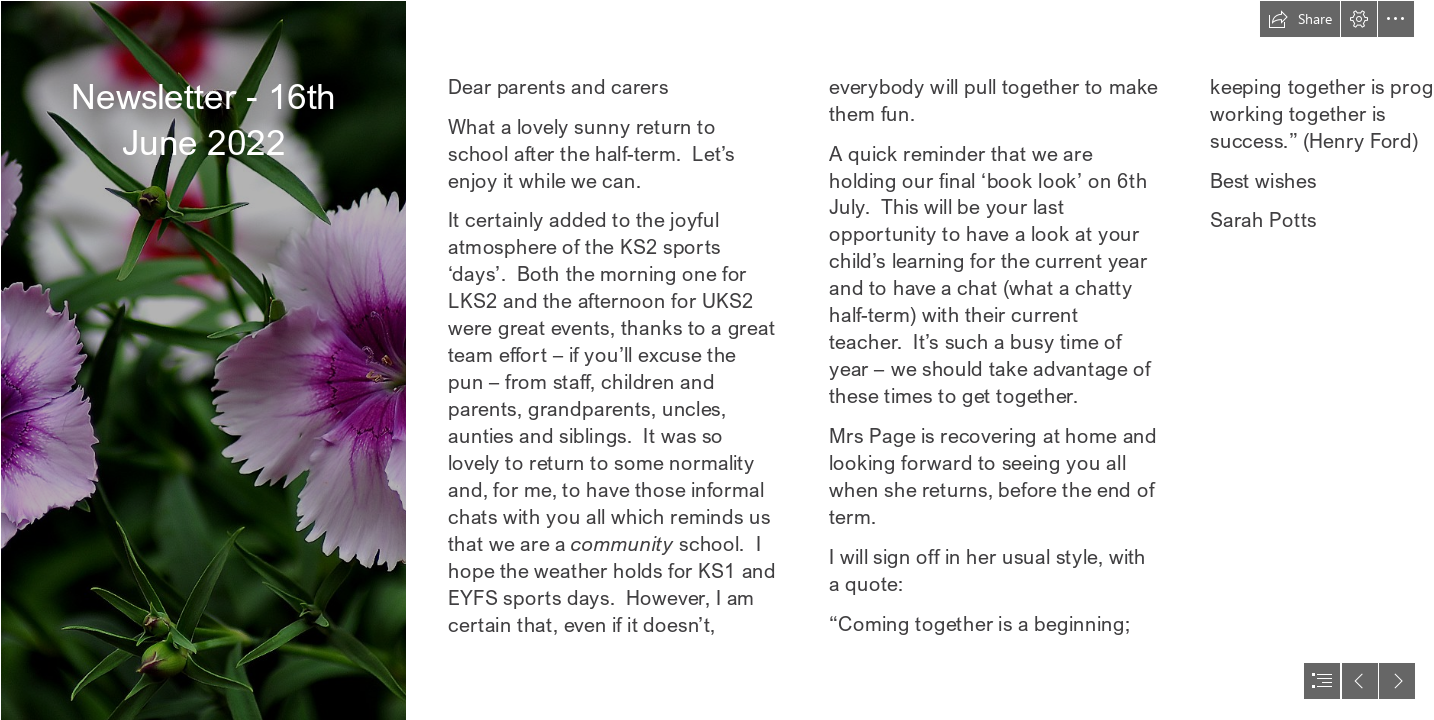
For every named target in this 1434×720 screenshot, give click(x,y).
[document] (717, 360)
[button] (1300, 19)
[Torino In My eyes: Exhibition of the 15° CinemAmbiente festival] (202, 360)
